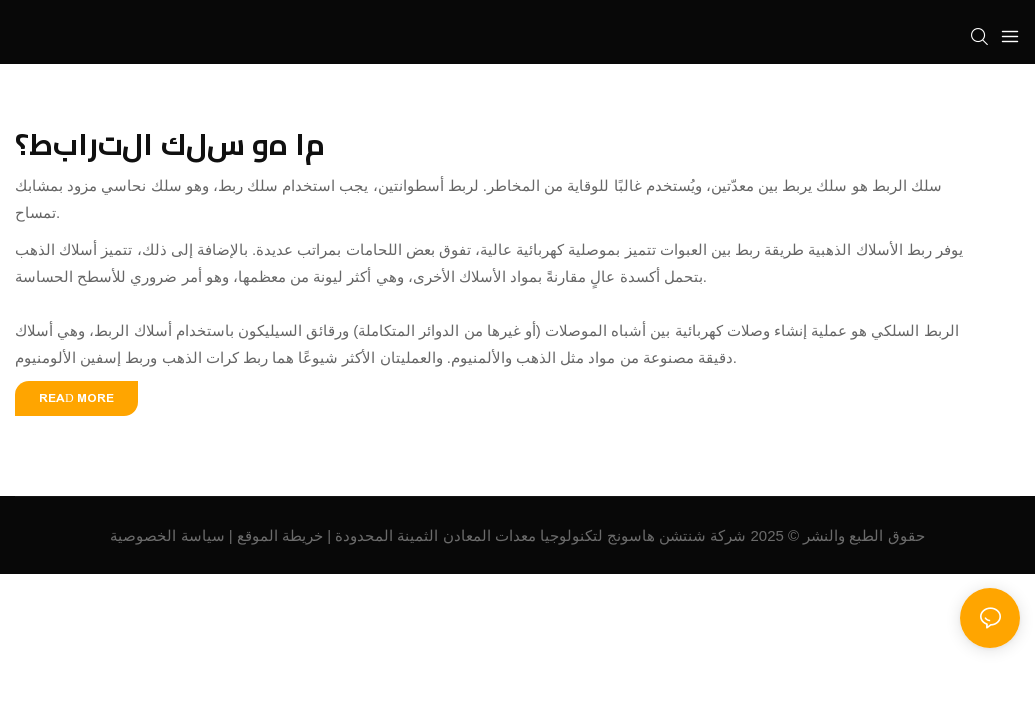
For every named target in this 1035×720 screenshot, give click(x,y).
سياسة (203, 535)
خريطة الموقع (280, 535)
